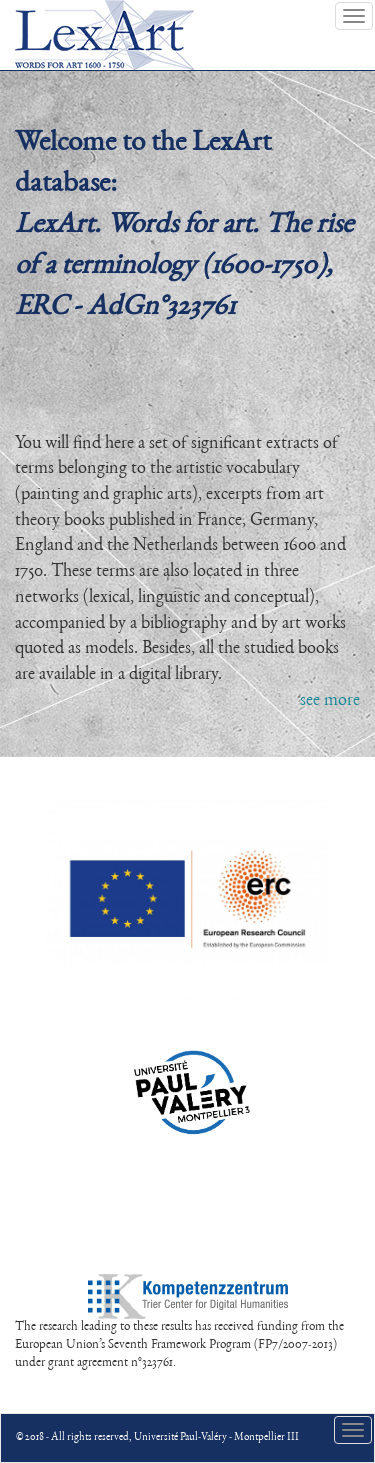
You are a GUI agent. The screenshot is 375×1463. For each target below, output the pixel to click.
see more (330, 701)
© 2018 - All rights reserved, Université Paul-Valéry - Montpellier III (157, 1437)
